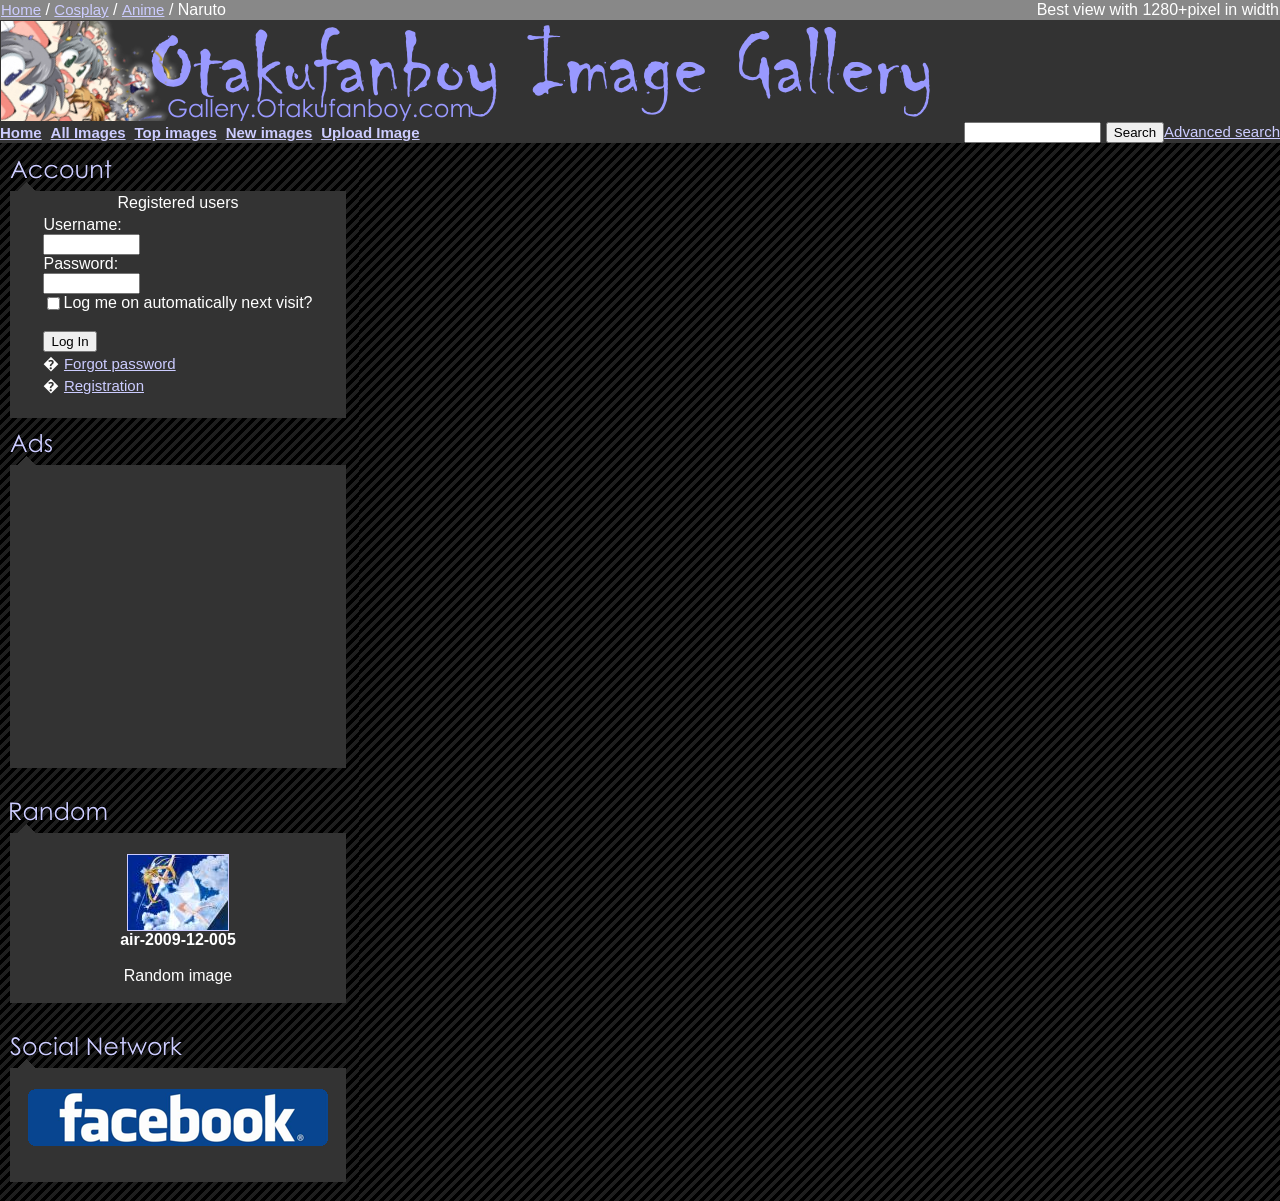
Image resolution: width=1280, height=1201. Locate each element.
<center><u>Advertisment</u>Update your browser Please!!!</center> (178, 618)
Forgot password (120, 363)
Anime (143, 9)
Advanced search (1222, 131)
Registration (104, 385)
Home (21, 9)
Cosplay (81, 9)
